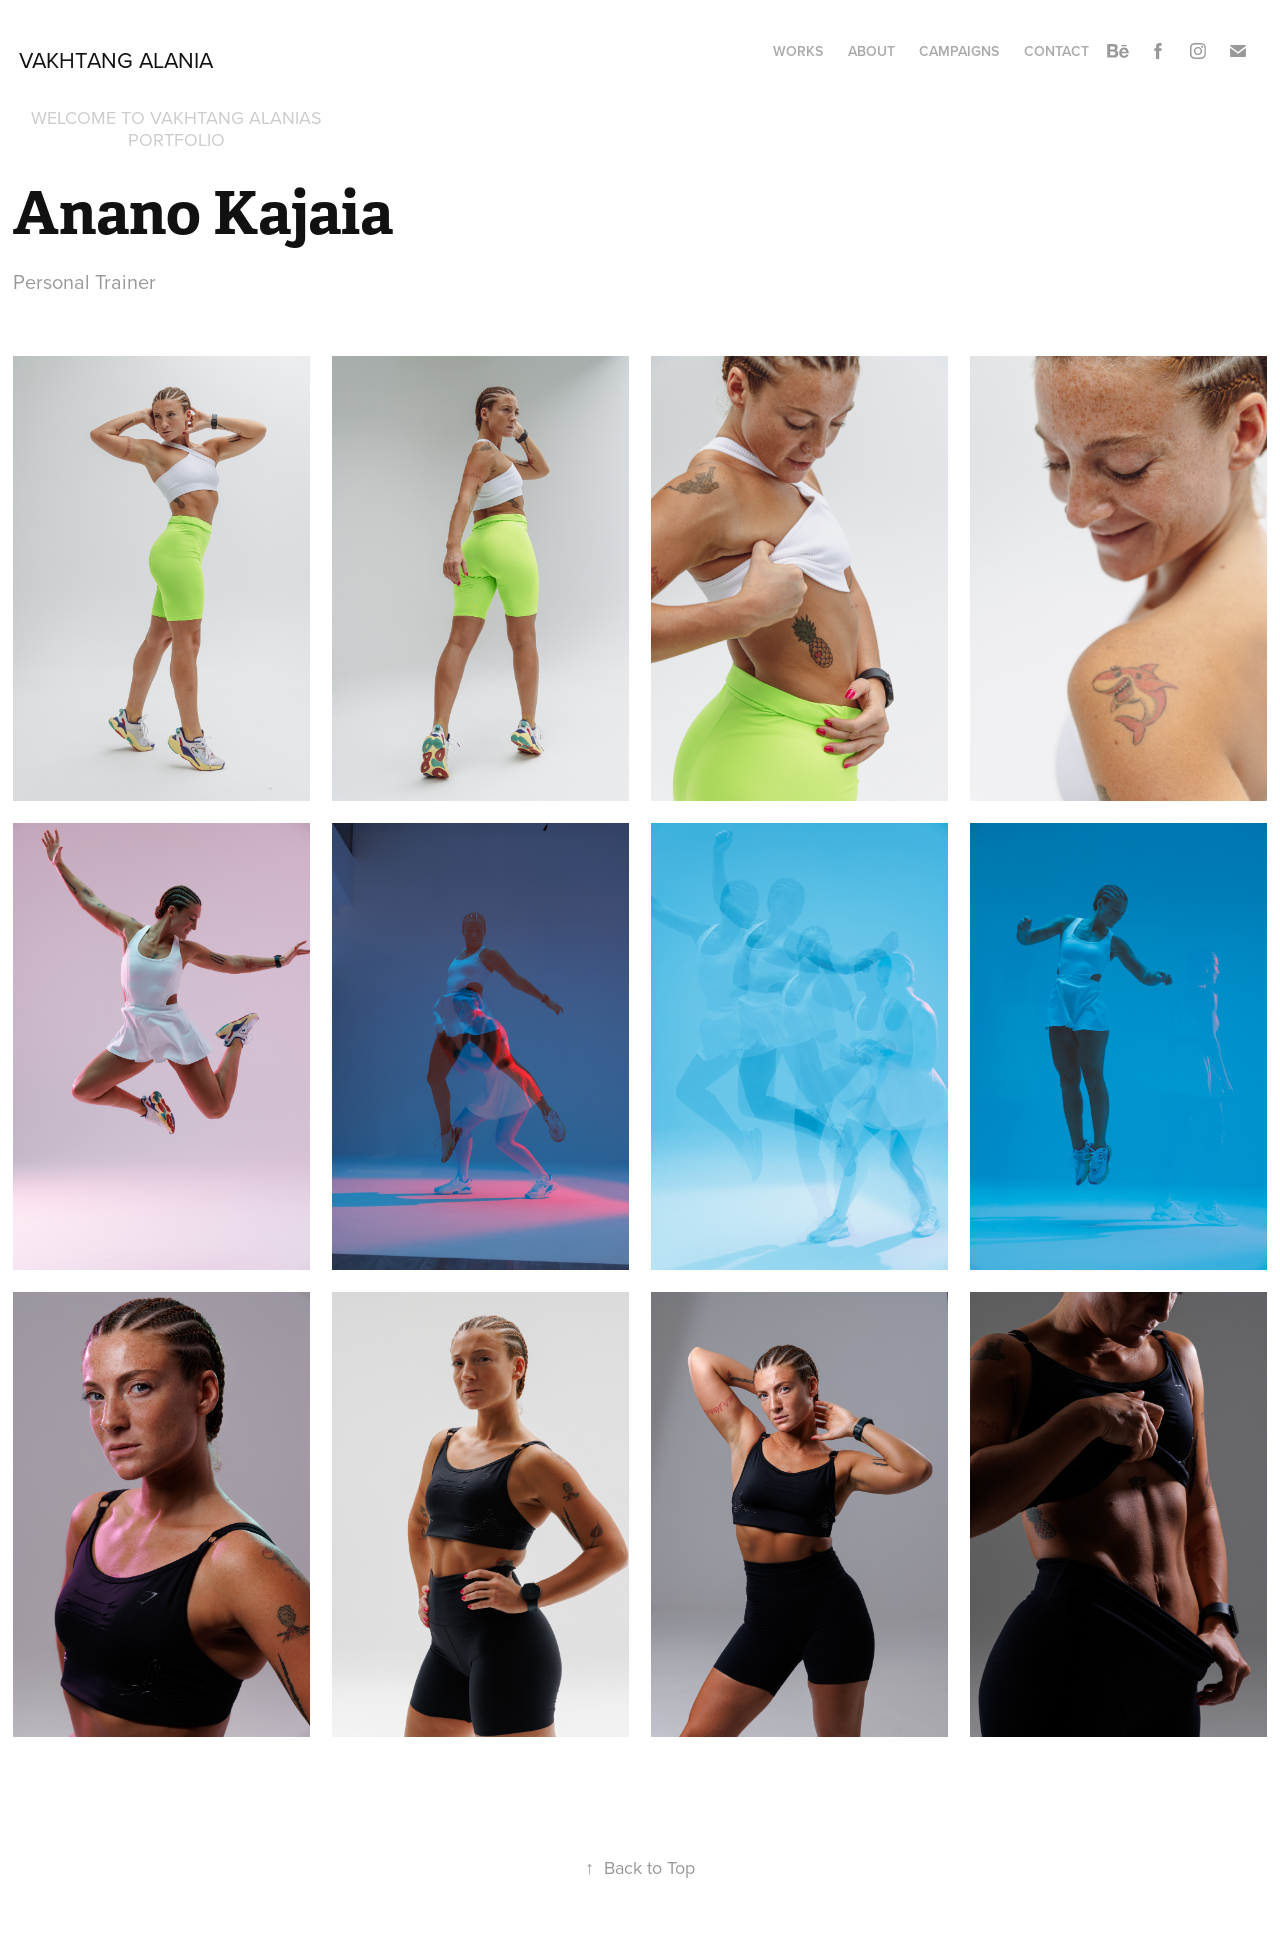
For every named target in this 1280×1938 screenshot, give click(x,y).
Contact (1056, 51)
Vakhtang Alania (116, 59)
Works (798, 51)
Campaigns (959, 51)
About (871, 51)
